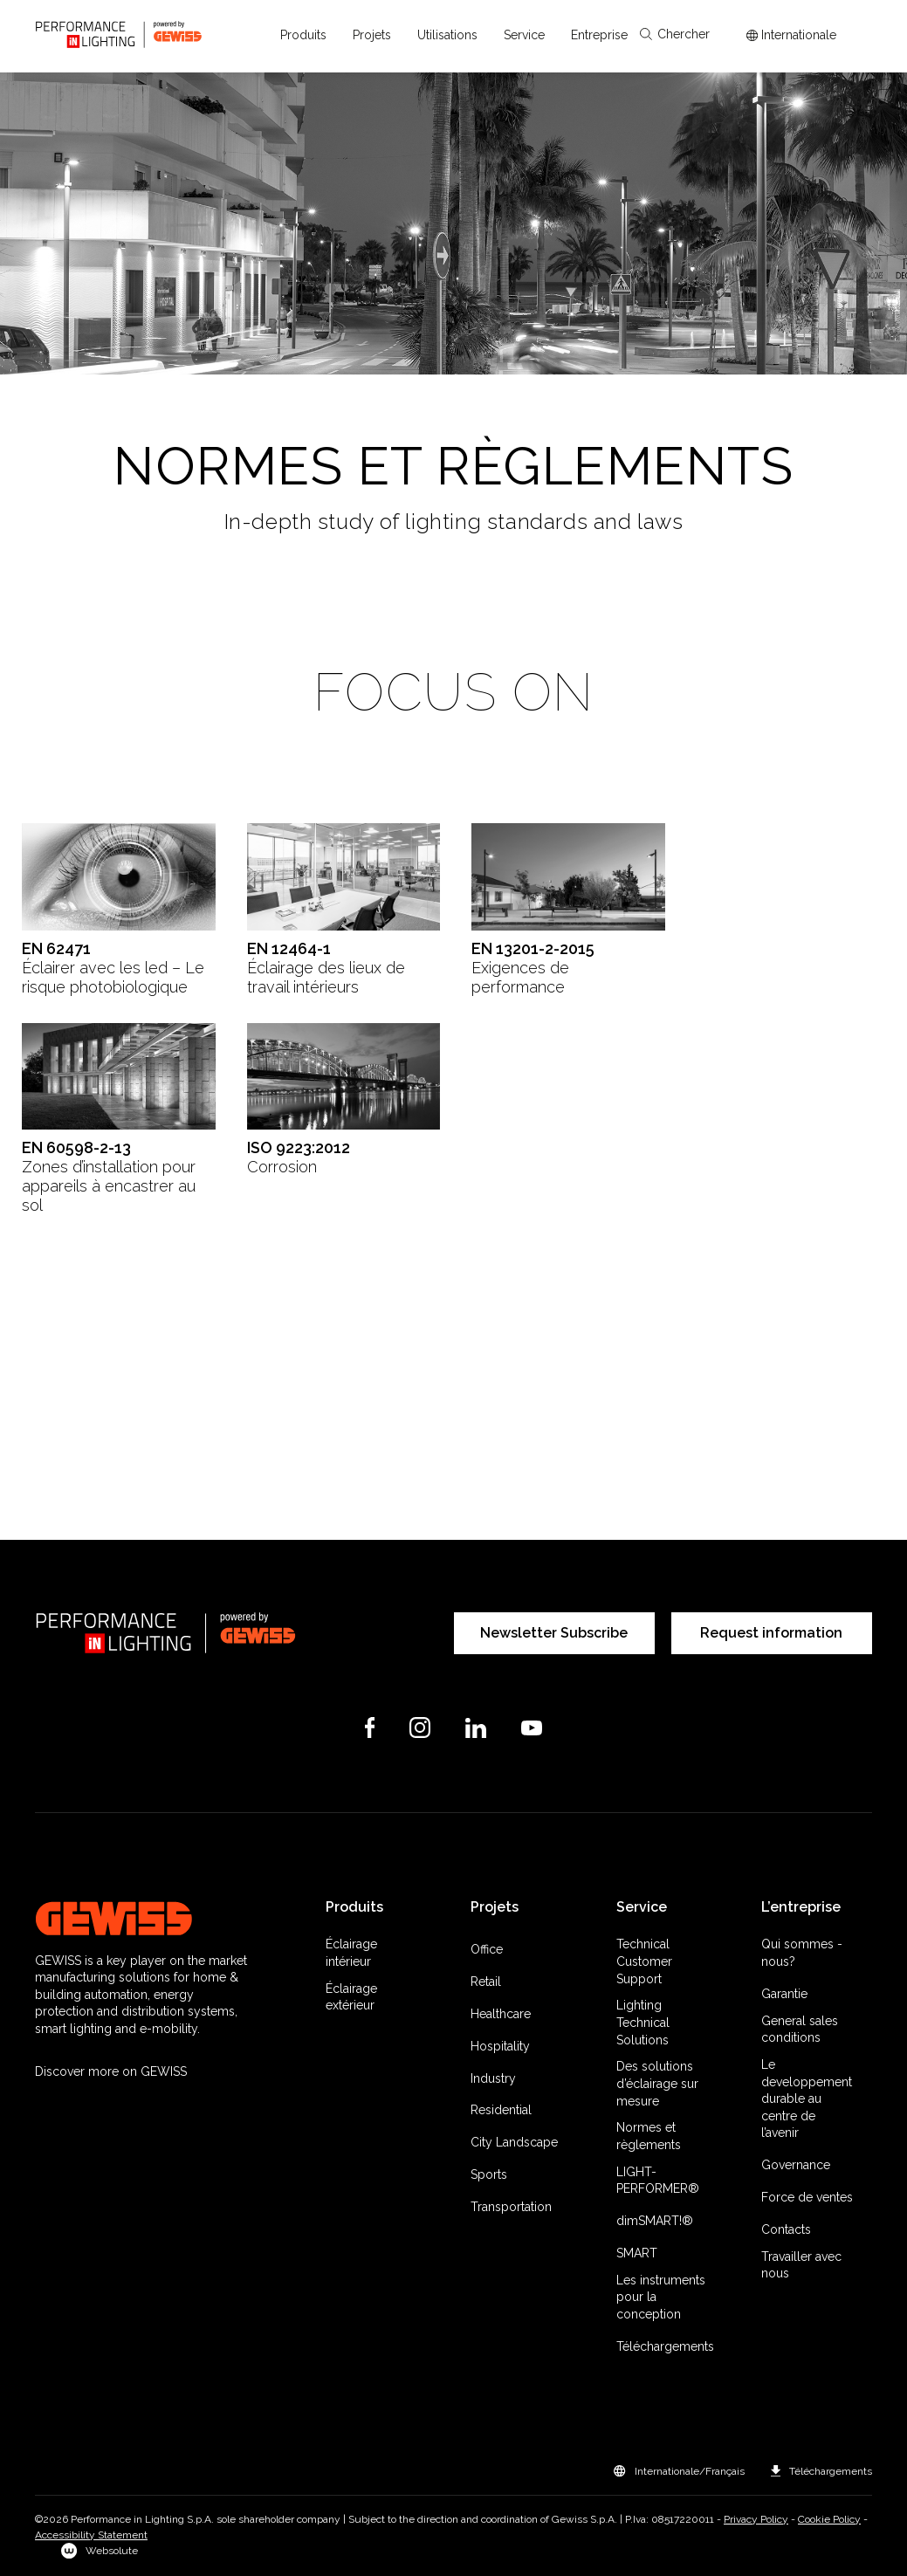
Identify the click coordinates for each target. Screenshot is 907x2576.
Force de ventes (807, 2197)
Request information (771, 1633)
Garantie (784, 1994)
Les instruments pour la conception (660, 2297)
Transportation (511, 2207)
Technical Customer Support (644, 1961)
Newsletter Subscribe (554, 1633)
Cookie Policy (829, 2519)
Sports (489, 2174)
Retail (486, 1982)
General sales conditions (799, 2029)
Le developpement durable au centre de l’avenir (806, 2098)
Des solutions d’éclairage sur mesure (657, 2083)
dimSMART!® (654, 2221)
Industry (493, 2078)
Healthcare (501, 2014)
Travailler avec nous (801, 2265)
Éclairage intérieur (351, 1952)
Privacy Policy (756, 2519)
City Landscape (514, 2142)
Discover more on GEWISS (111, 2071)
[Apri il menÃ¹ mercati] (791, 35)
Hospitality (500, 2046)
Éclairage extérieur (351, 1997)
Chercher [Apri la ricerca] (675, 34)
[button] (303, 35)
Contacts (786, 2229)
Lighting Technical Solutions (643, 2022)
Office (487, 1949)
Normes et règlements (648, 2136)
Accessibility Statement (91, 2535)
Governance (795, 2165)
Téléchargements (665, 2346)
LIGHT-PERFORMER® (657, 2180)
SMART (636, 2253)
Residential (501, 2110)
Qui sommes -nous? (801, 1952)
